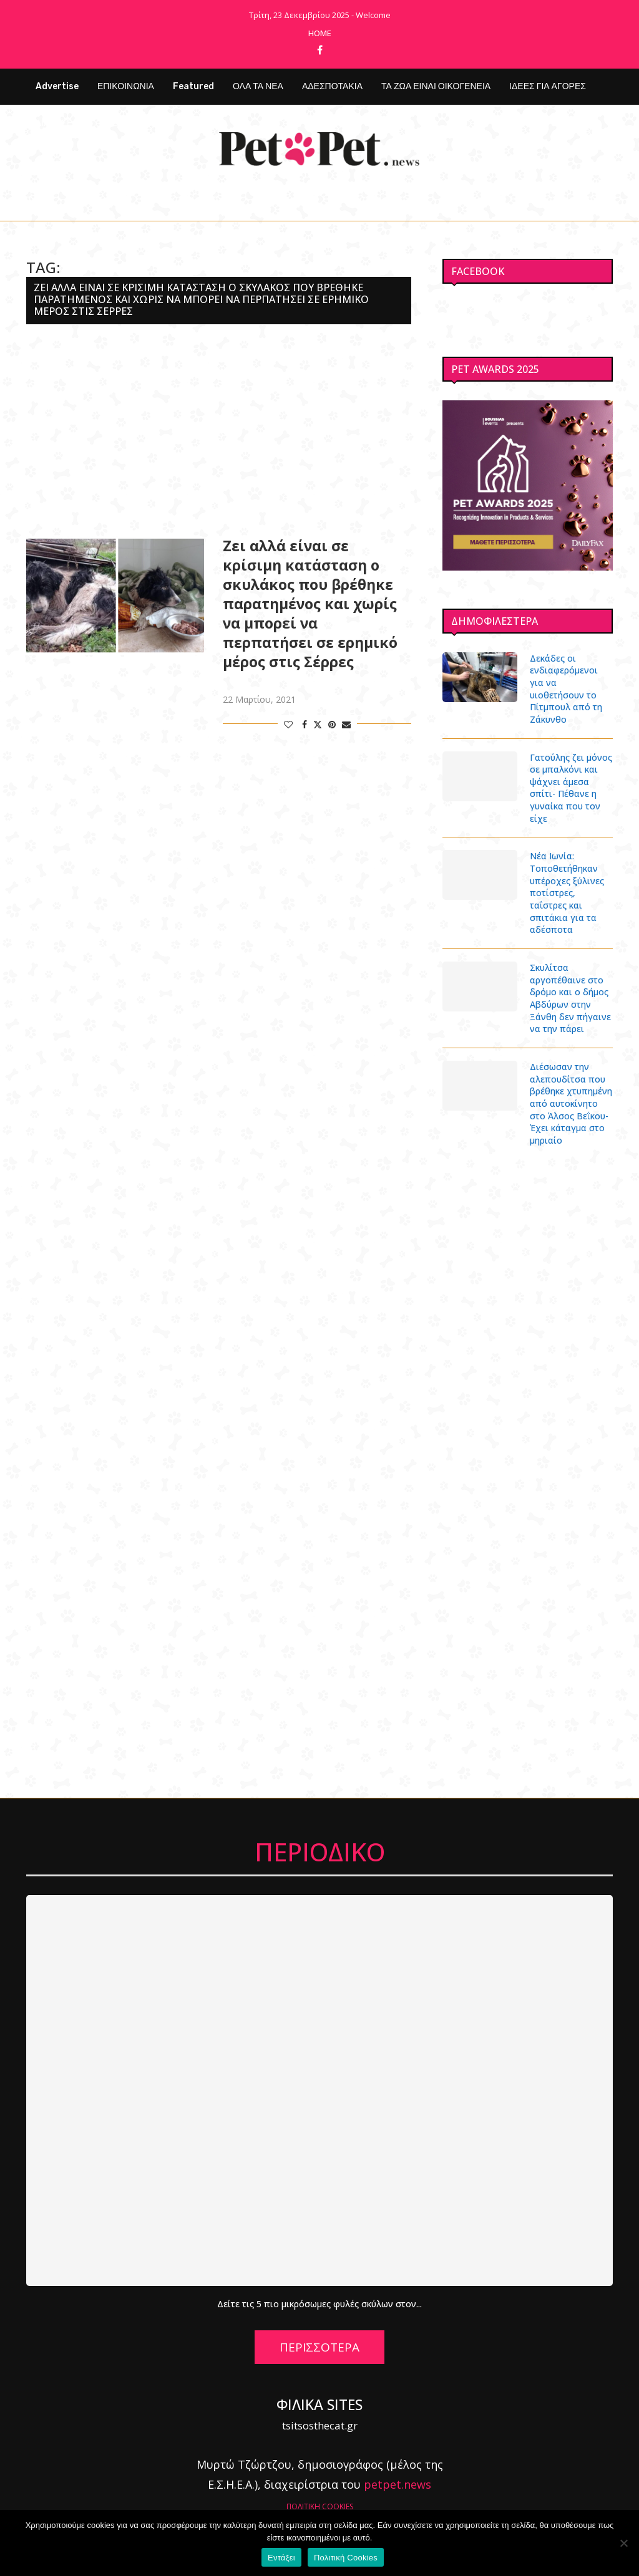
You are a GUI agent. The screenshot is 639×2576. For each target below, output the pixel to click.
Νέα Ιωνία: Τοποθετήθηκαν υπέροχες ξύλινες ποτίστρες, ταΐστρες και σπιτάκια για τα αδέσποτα (567, 880)
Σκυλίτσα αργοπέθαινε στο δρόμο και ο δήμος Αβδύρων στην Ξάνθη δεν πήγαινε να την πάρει (570, 984)
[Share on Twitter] (317, 724)
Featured (193, 86)
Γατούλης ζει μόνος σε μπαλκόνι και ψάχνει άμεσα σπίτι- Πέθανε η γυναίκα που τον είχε (571, 775)
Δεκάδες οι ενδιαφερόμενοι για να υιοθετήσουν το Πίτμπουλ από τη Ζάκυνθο (571, 682)
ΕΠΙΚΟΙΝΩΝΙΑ (125, 86)
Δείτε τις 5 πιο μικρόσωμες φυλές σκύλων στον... (320, 2291)
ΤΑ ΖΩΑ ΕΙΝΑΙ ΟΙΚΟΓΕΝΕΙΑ (435, 86)
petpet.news (397, 2471)
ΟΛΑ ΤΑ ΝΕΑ (258, 86)
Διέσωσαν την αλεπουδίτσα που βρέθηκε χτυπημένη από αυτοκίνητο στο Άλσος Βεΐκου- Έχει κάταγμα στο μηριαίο (571, 1090)
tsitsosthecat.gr (320, 2412)
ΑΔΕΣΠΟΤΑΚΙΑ (332, 86)
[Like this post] (288, 724)
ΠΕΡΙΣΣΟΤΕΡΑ (319, 2333)
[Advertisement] (218, 430)
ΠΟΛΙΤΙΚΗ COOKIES (319, 2492)
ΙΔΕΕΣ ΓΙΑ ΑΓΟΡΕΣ (547, 86)
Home (319, 33)
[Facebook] (320, 50)
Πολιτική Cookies (346, 2557)
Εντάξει (281, 2557)
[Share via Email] (346, 724)
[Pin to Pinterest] (332, 724)
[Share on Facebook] (304, 724)
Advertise (57, 86)
